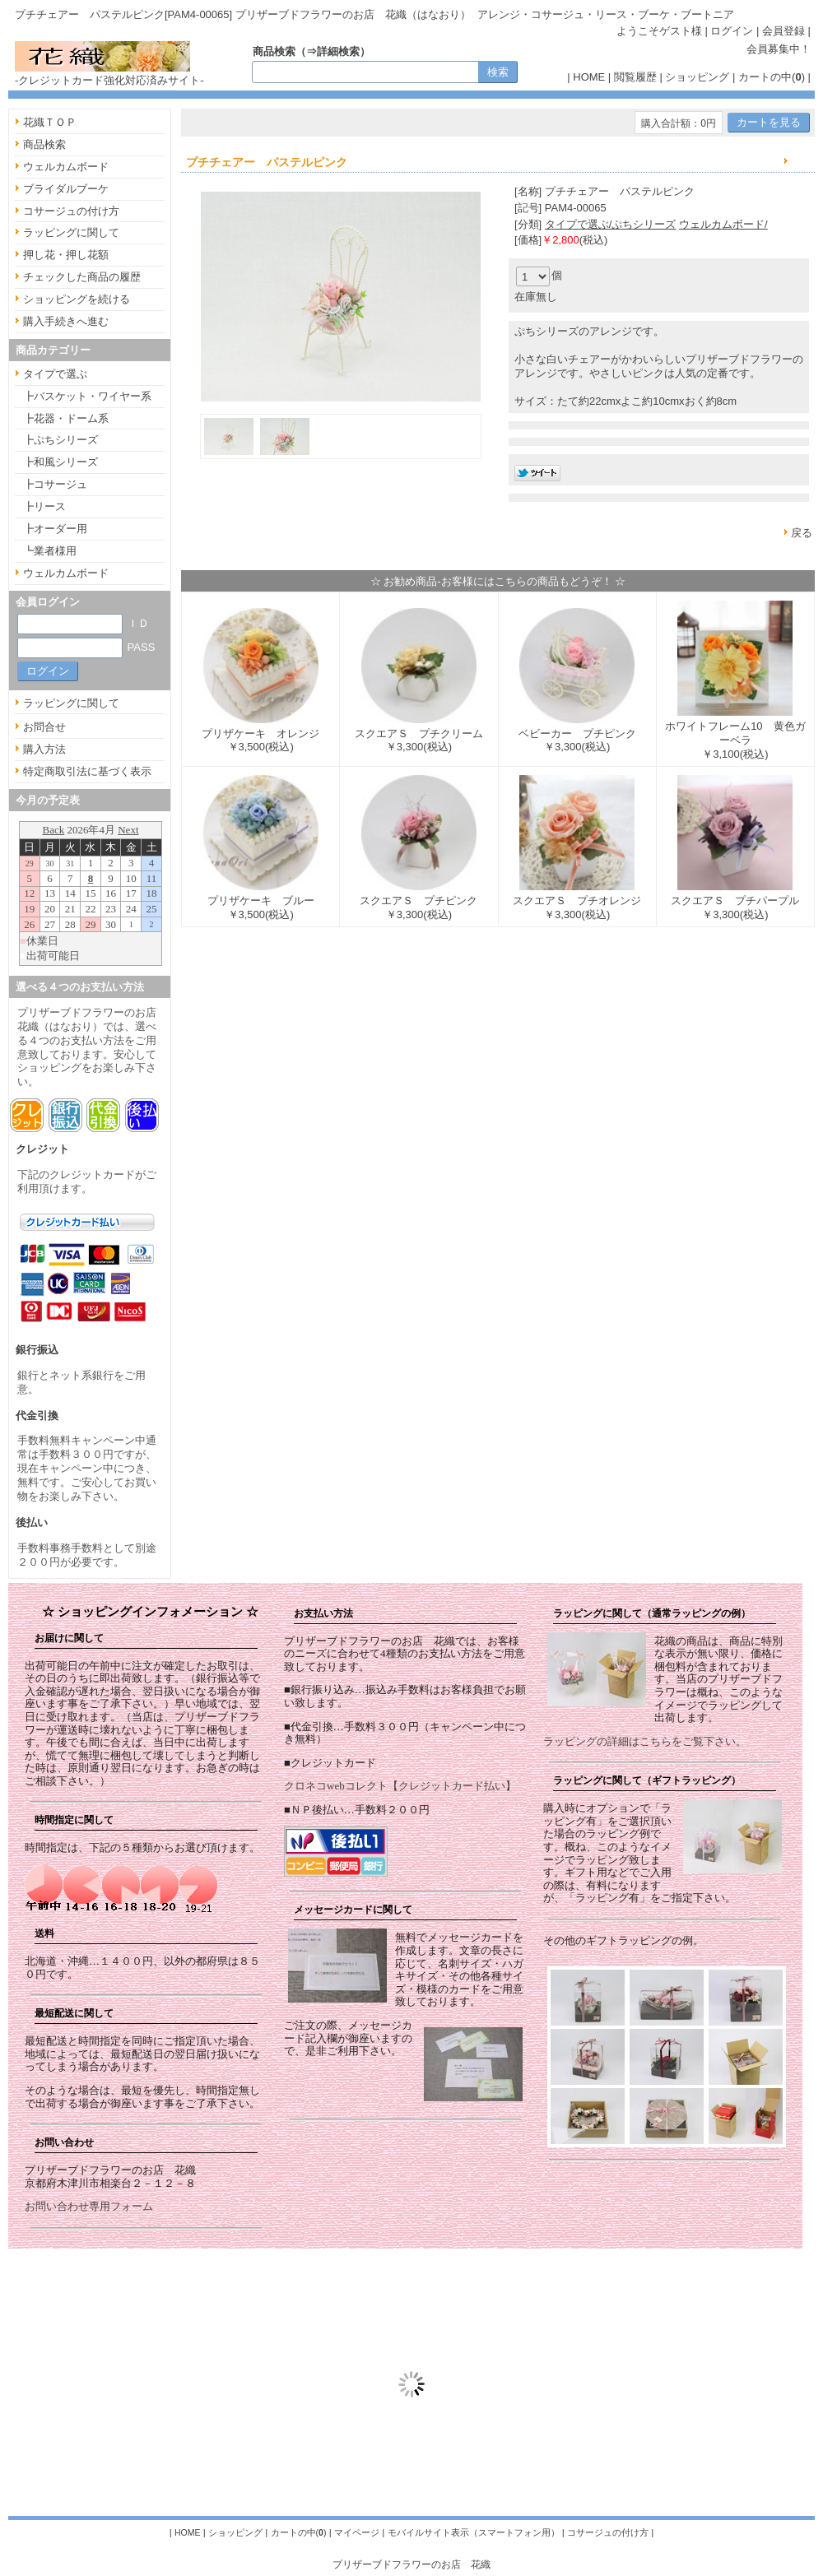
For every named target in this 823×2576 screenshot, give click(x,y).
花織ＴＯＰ (50, 122)
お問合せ (44, 727)
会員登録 (783, 31)
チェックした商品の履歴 (82, 277)
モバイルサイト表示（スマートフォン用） (474, 2532)
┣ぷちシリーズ (60, 440)
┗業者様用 (50, 551)
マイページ (356, 2532)
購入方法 (44, 749)
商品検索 (44, 144)
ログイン (731, 31)
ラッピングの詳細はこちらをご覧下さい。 (644, 1741)
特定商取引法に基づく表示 (87, 771)
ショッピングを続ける (76, 299)
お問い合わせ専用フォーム (89, 2206)
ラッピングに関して (71, 232)
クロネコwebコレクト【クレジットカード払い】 (400, 1786)
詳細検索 (338, 51)
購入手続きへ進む (66, 321)
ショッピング (697, 77)
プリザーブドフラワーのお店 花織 (411, 2564)
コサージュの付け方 (71, 211)
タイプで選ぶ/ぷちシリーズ (611, 224)
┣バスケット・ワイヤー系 (87, 396)
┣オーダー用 (55, 528)
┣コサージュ (55, 484)
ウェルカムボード (66, 166)
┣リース (44, 506)
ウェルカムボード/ (723, 224)
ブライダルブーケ (66, 189)
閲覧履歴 (635, 77)
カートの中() (771, 77)
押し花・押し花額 (66, 254)
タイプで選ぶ (55, 374)
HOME (589, 77)
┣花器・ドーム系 (66, 418)
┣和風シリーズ (60, 462)
